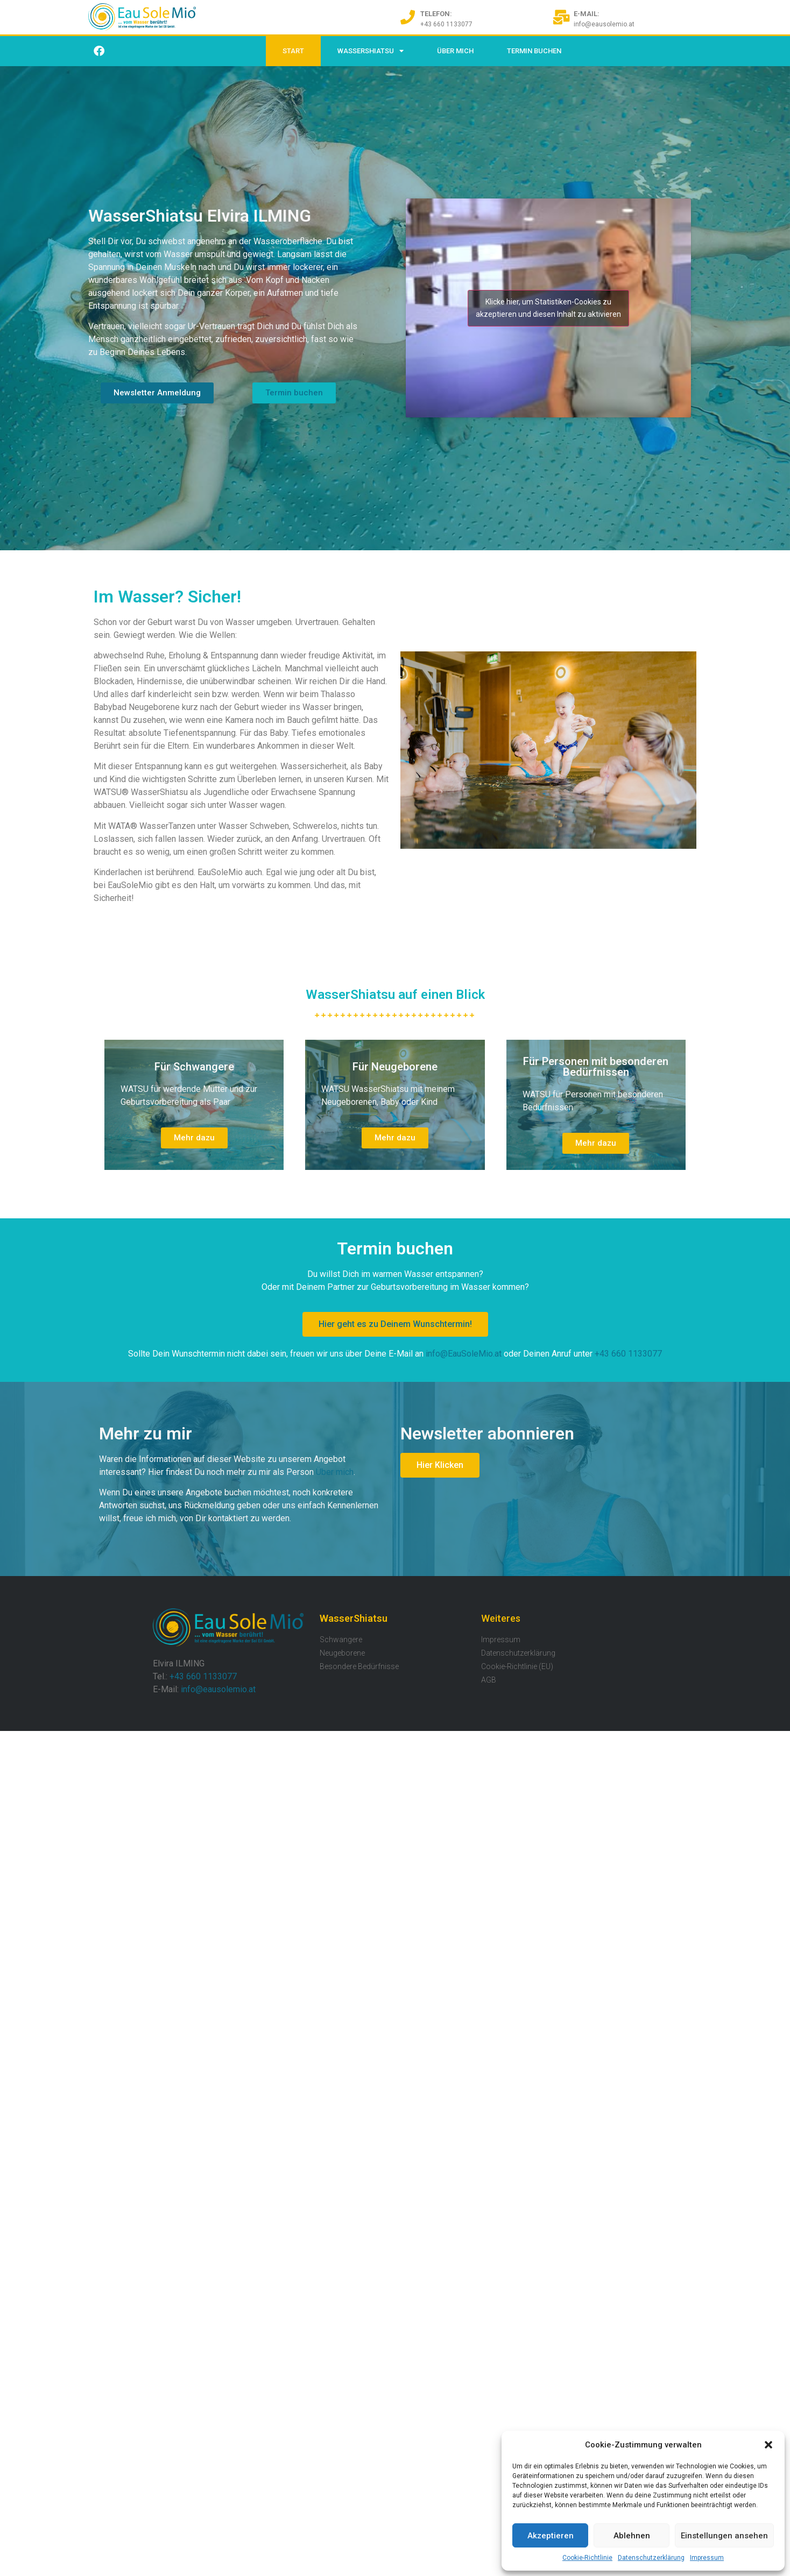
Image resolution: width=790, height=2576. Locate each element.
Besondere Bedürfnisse (359, 1666)
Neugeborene (342, 1653)
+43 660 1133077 (628, 1354)
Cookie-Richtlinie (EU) (517, 1666)
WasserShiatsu (370, 51)
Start (293, 51)
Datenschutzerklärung (651, 2557)
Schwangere (341, 1639)
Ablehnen (631, 2535)
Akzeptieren (550, 2535)
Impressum (707, 2557)
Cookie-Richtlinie (587, 2557)
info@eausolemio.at (218, 1689)
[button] (768, 2444)
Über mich (335, 1472)
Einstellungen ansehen (724, 2535)
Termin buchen (534, 51)
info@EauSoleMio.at (464, 1354)
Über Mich (455, 51)
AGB (488, 1680)
